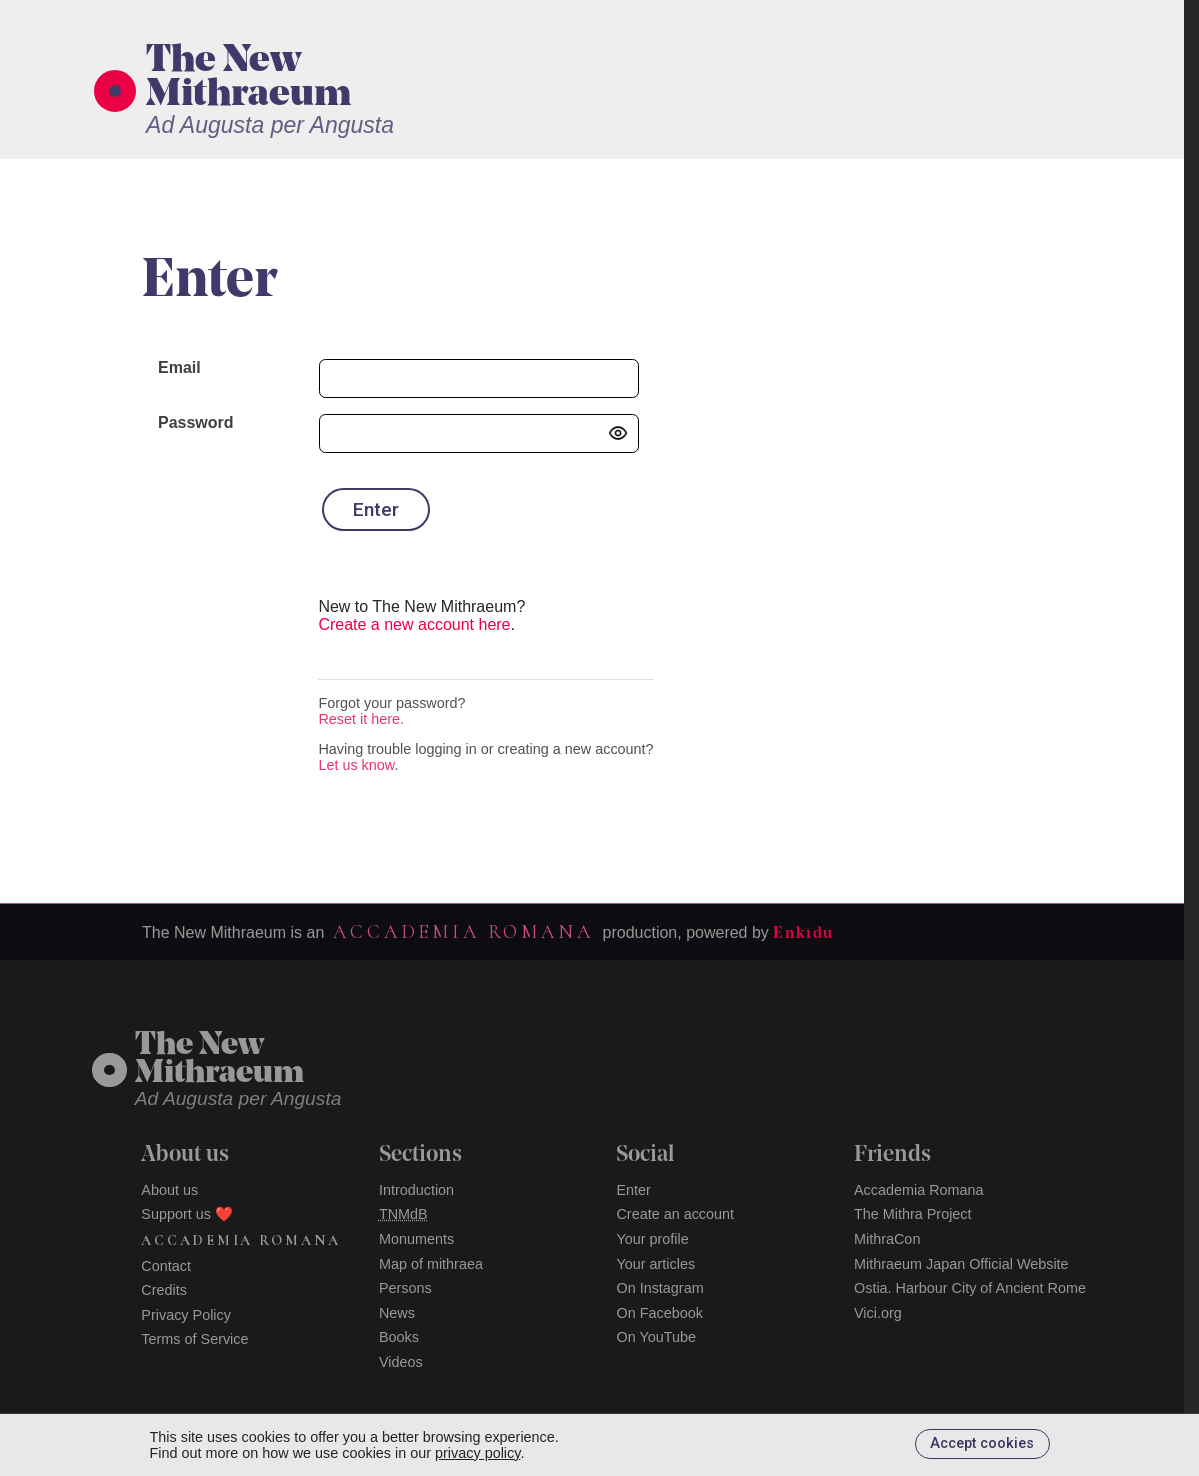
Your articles (655, 1264)
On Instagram (659, 1288)
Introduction (416, 1190)
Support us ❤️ (187, 1214)
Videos (401, 1362)
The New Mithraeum (248, 79)
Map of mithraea (431, 1264)
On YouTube (656, 1337)
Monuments (416, 1239)
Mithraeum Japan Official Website (961, 1264)
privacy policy (477, 1453)
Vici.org (878, 1313)
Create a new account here (414, 624)
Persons (405, 1288)
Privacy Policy (186, 1315)
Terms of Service (194, 1339)
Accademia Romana (463, 932)
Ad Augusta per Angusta (270, 125)
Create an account (675, 1214)
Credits (164, 1290)
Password (196, 422)
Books (399, 1337)
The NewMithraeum (219, 1060)
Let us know (356, 765)
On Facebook (659, 1313)
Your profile (652, 1239)
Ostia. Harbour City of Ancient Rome (970, 1288)
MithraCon (887, 1239)
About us (169, 1190)
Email (179, 367)
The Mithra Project (913, 1214)
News (397, 1313)
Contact (166, 1266)
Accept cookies (982, 1443)
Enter (633, 1190)
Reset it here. (361, 719)
